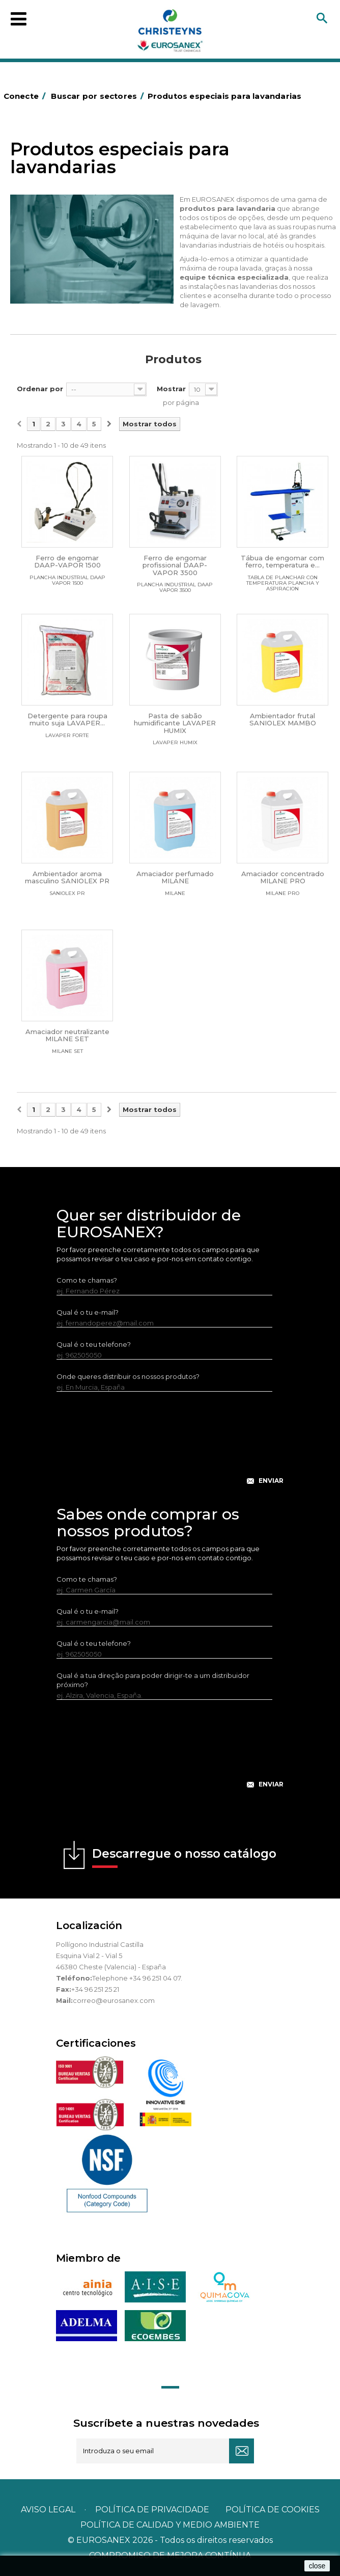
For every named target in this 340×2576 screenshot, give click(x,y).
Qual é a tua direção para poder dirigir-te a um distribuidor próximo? (152, 1680)
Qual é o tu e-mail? (87, 1312)
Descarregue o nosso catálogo (184, 1857)
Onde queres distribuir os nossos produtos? (128, 1376)
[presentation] (170, 1446)
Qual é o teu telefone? (93, 1344)
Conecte (26, 96)
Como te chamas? (86, 1280)
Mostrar (171, 389)
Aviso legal (48, 2509)
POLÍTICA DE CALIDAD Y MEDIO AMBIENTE (170, 2525)
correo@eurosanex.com (114, 2000)
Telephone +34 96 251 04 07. (137, 1978)
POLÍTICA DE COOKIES (272, 2509)
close (317, 2566)
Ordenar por (40, 389)
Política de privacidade (152, 2509)
